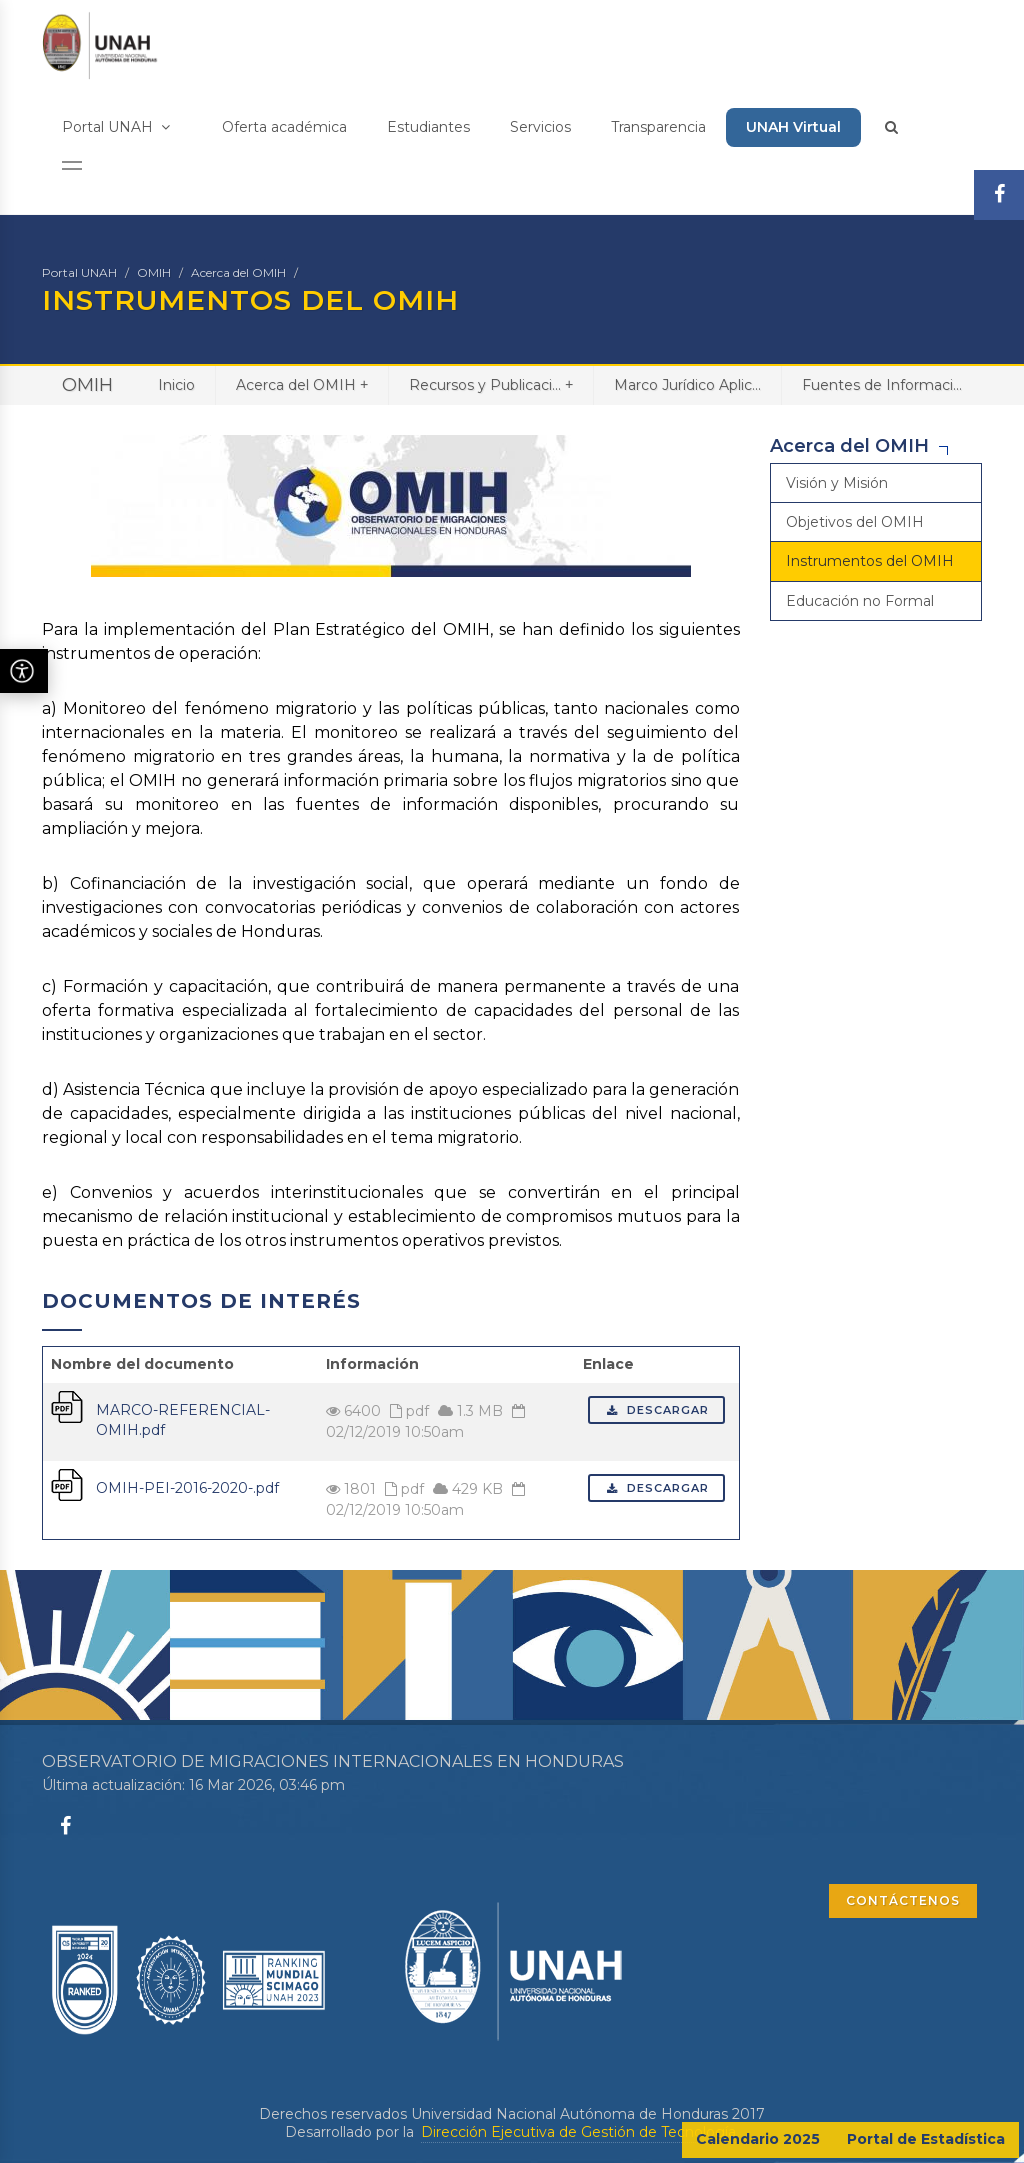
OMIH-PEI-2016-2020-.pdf (187, 1488)
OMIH (154, 272)
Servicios (540, 127)
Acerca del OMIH (238, 272)
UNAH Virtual (793, 127)
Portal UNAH (116, 127)
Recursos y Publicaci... (491, 384)
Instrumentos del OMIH (870, 561)
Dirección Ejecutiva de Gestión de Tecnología (578, 2132)
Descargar (656, 1410)
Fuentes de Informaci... (882, 385)
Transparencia (658, 127)
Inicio (176, 385)
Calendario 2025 (758, 2139)
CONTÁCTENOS (903, 1900)
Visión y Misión (837, 483)
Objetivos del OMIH (855, 522)
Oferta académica (284, 127)
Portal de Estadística (926, 2139)
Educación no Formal (860, 601)
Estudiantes (428, 127)
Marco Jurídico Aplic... (687, 385)
